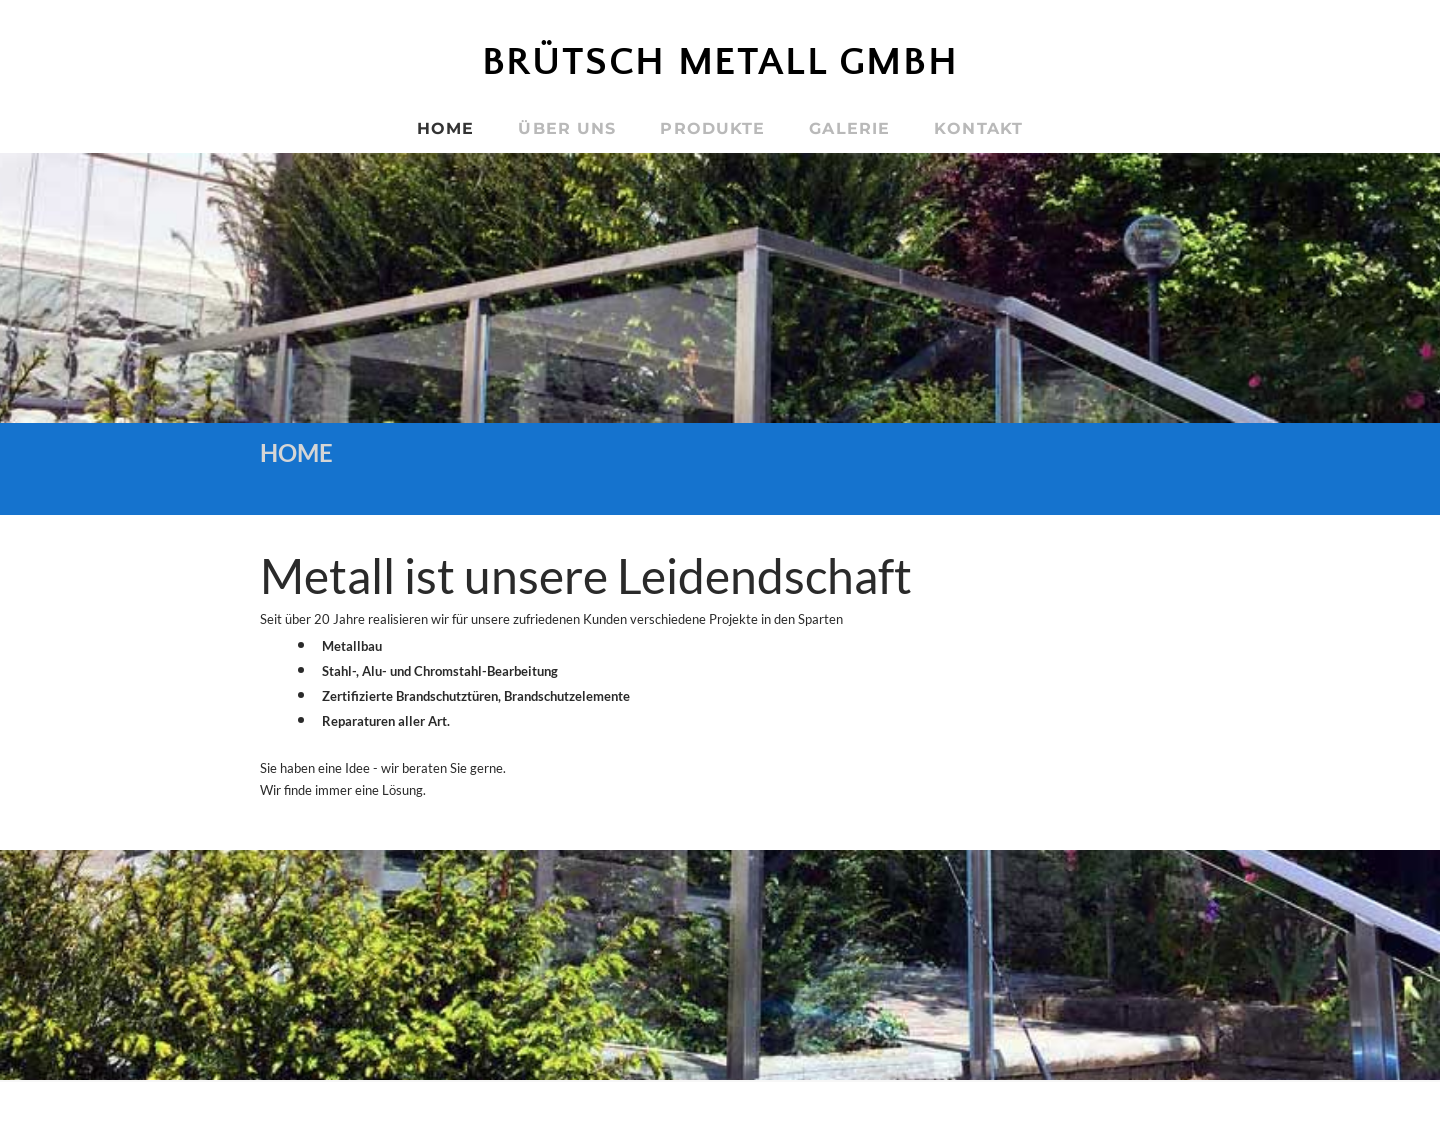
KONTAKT (978, 128)
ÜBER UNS (567, 128)
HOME (445, 128)
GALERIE (849, 128)
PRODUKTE (712, 128)
